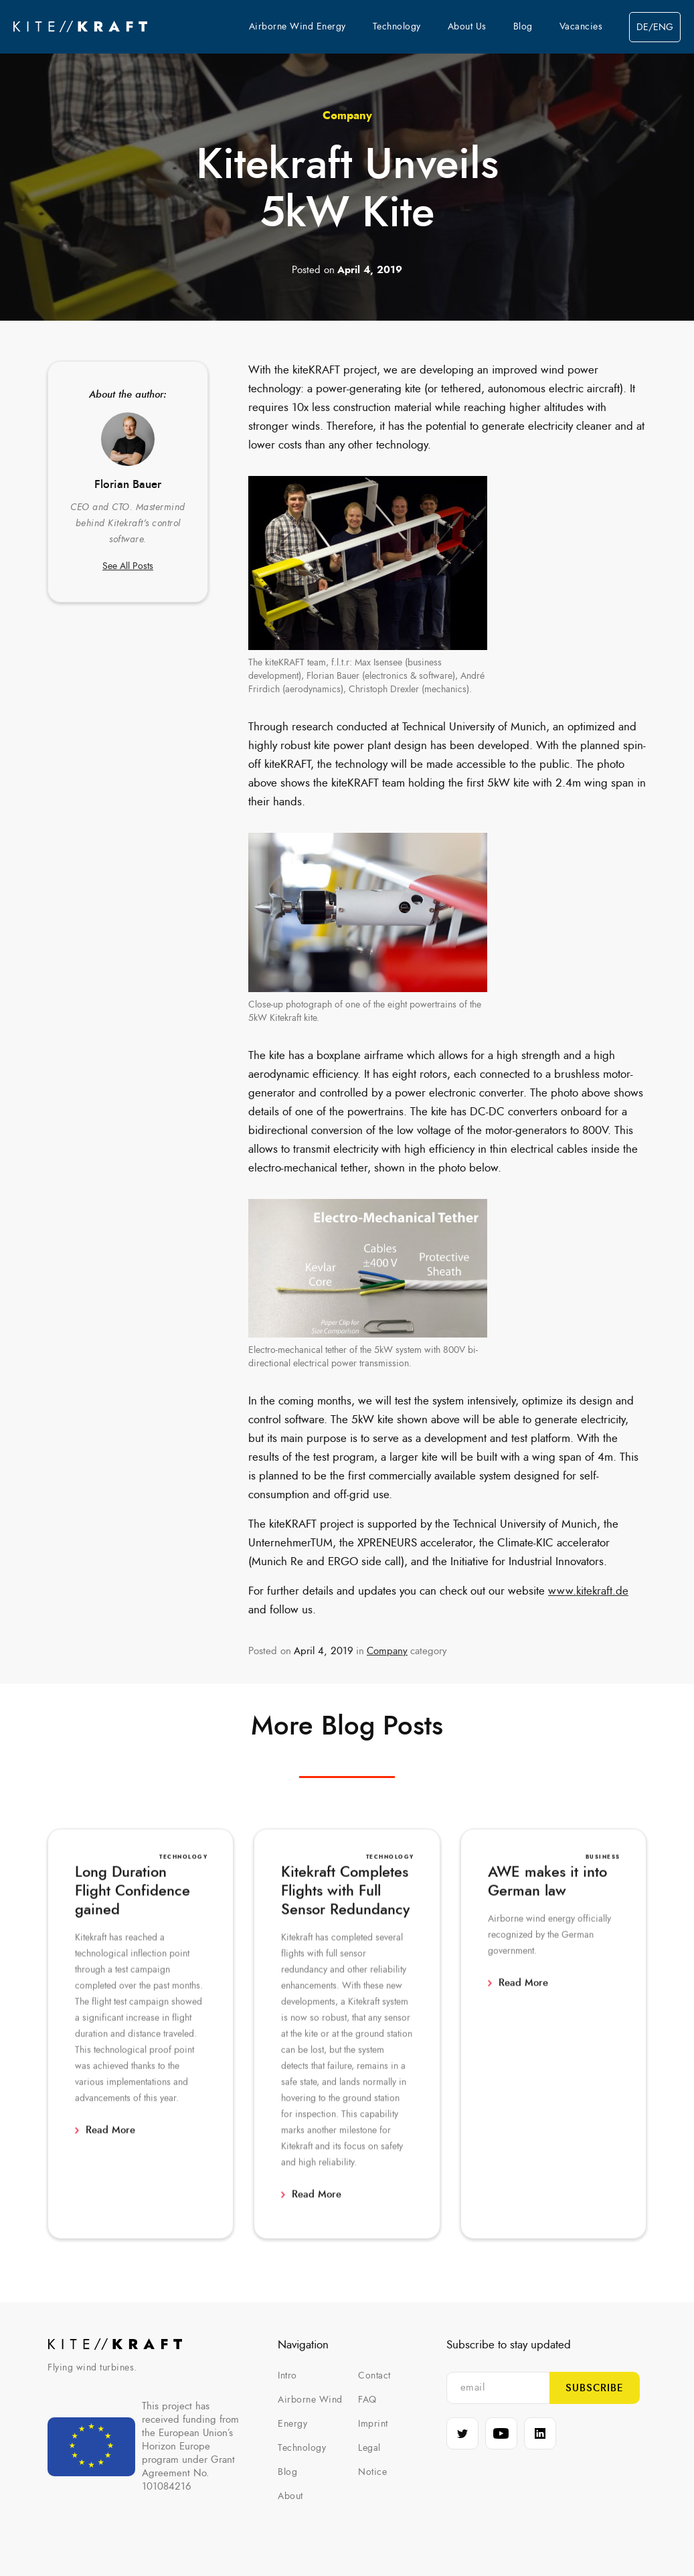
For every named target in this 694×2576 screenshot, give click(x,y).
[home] (80, 27)
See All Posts (127, 566)
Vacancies (581, 26)
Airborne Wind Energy (297, 26)
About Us (467, 26)
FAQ (367, 2400)
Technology (397, 26)
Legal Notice (372, 2460)
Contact (374, 2376)
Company (347, 115)
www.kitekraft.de (588, 1591)
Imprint (373, 2424)
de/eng (654, 27)
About (290, 2496)
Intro (287, 2376)
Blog (523, 26)
